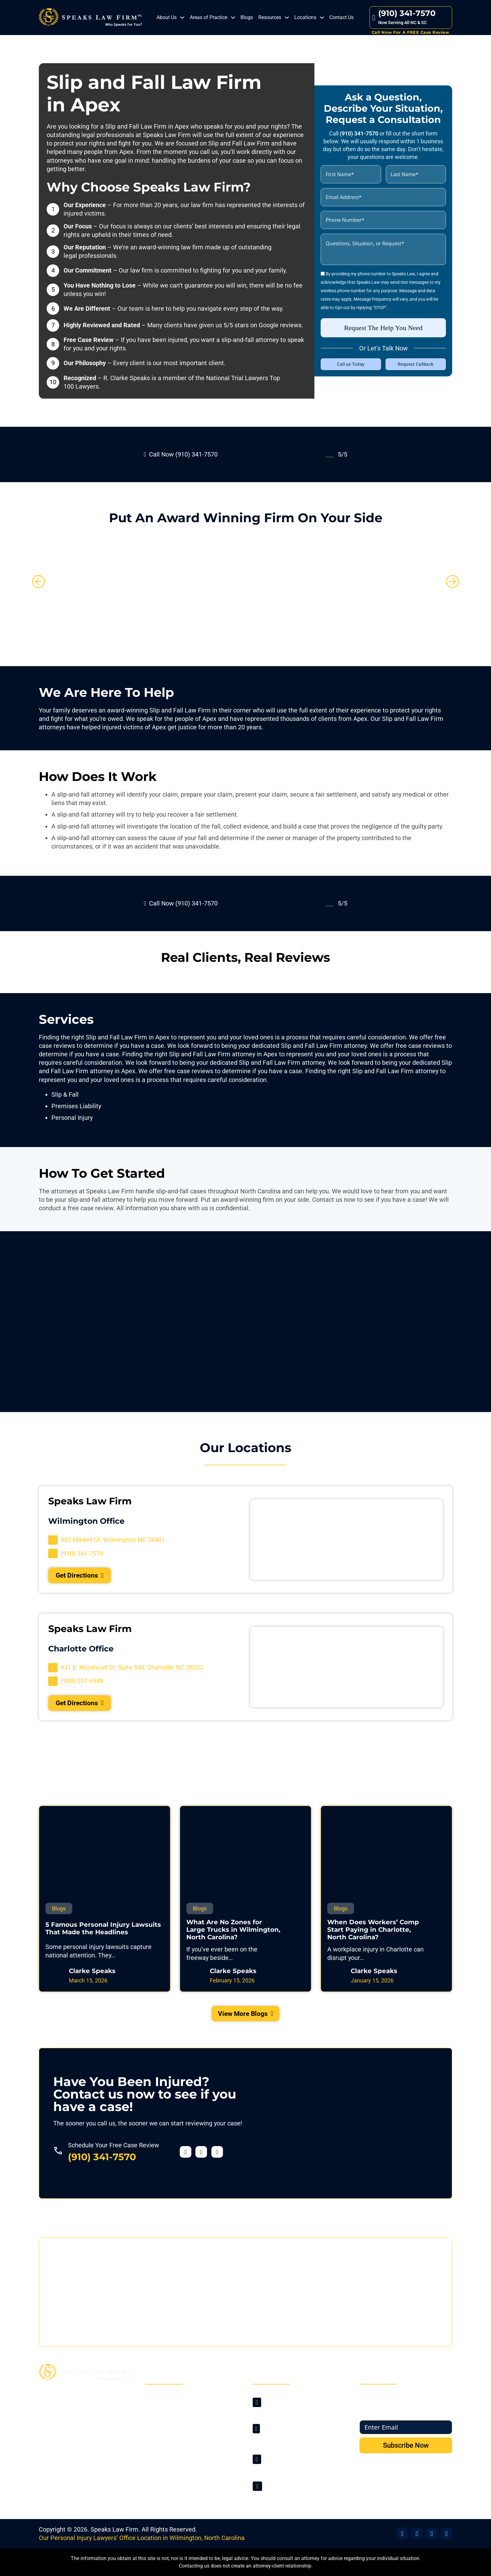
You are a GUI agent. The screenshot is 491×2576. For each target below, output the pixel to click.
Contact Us (341, 17)
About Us (167, 17)
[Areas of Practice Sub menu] (232, 17)
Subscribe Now (406, 2445)
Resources (269, 17)
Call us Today (351, 363)
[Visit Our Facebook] (402, 2534)
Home (160, 2398)
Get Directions (85, 1576)
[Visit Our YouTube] (446, 2534)
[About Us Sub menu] (182, 17)
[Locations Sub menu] (321, 17)
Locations (305, 17)
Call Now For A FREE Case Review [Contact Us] (410, 32)
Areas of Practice (208, 17)
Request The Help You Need (383, 327)
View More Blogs (245, 2019)
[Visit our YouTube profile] (217, 2159)
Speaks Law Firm (114, 2529)
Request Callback (416, 363)
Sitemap (163, 2467)
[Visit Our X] (417, 2534)
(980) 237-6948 (285, 2467)
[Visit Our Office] (431, 2534)
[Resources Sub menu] (286, 17)
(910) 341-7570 (102, 2164)
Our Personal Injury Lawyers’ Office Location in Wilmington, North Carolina (142, 2538)
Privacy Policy (171, 2456)
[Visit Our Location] (106, 1540)
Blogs (246, 17)
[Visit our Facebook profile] (185, 2159)
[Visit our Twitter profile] (201, 2159)
